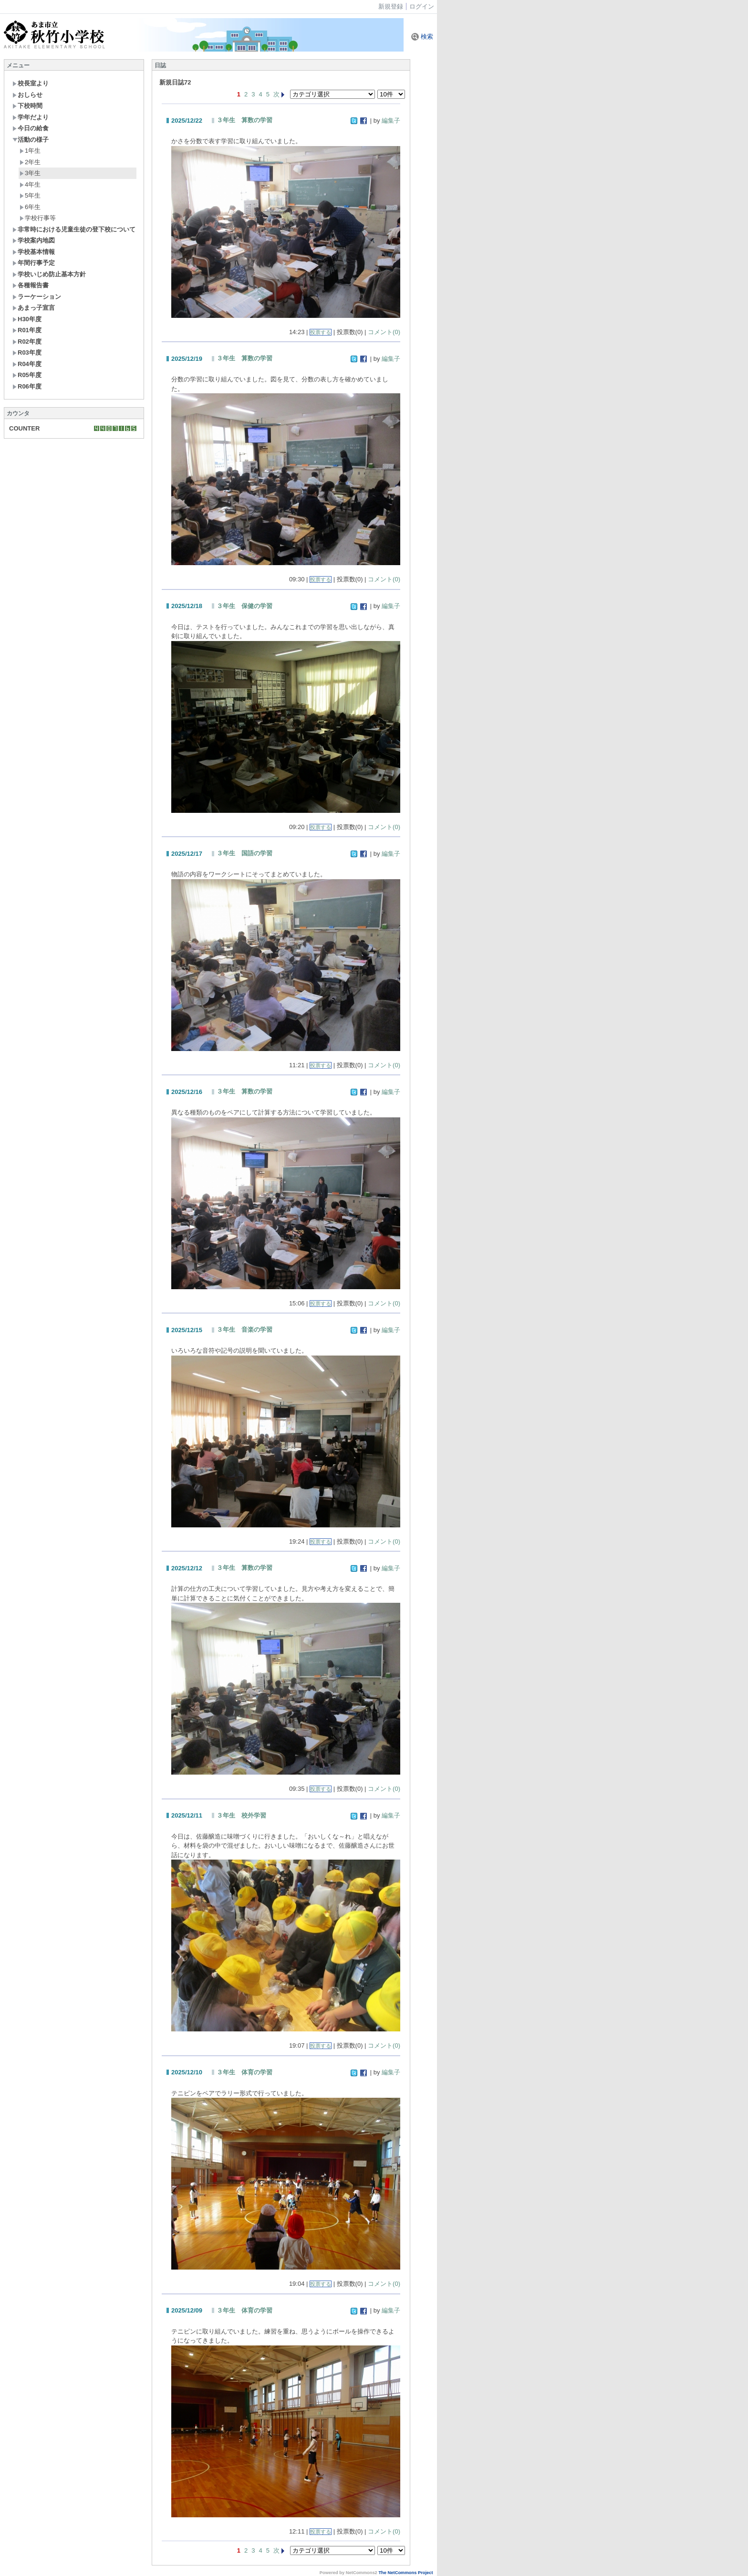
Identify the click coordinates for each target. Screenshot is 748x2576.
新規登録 (390, 6)
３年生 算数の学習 (244, 120)
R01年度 (27, 330)
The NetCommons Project (405, 2572)
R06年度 (27, 386)
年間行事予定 (33, 262)
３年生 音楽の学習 (244, 1329)
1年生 (30, 150)
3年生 (30, 173)
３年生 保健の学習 (244, 606)
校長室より (30, 83)
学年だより (30, 117)
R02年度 (27, 341)
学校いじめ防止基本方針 (49, 274)
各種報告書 (30, 285)
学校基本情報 (33, 251)
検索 (422, 36)
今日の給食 (30, 128)
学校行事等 (38, 217)
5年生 (30, 195)
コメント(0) (384, 332)
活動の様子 (30, 139)
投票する (320, 332)
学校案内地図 (33, 240)
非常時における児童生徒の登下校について (73, 229)
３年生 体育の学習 (244, 2072)
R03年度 (27, 352)
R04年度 (27, 364)
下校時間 (27, 105)
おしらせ (27, 94)
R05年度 (27, 375)
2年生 (30, 162)
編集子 (391, 120)
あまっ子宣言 (33, 307)
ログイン (421, 6)
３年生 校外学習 (241, 1815)
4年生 (30, 184)
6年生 (30, 206)
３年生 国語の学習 (244, 853)
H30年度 (27, 319)
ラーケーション (36, 296)
